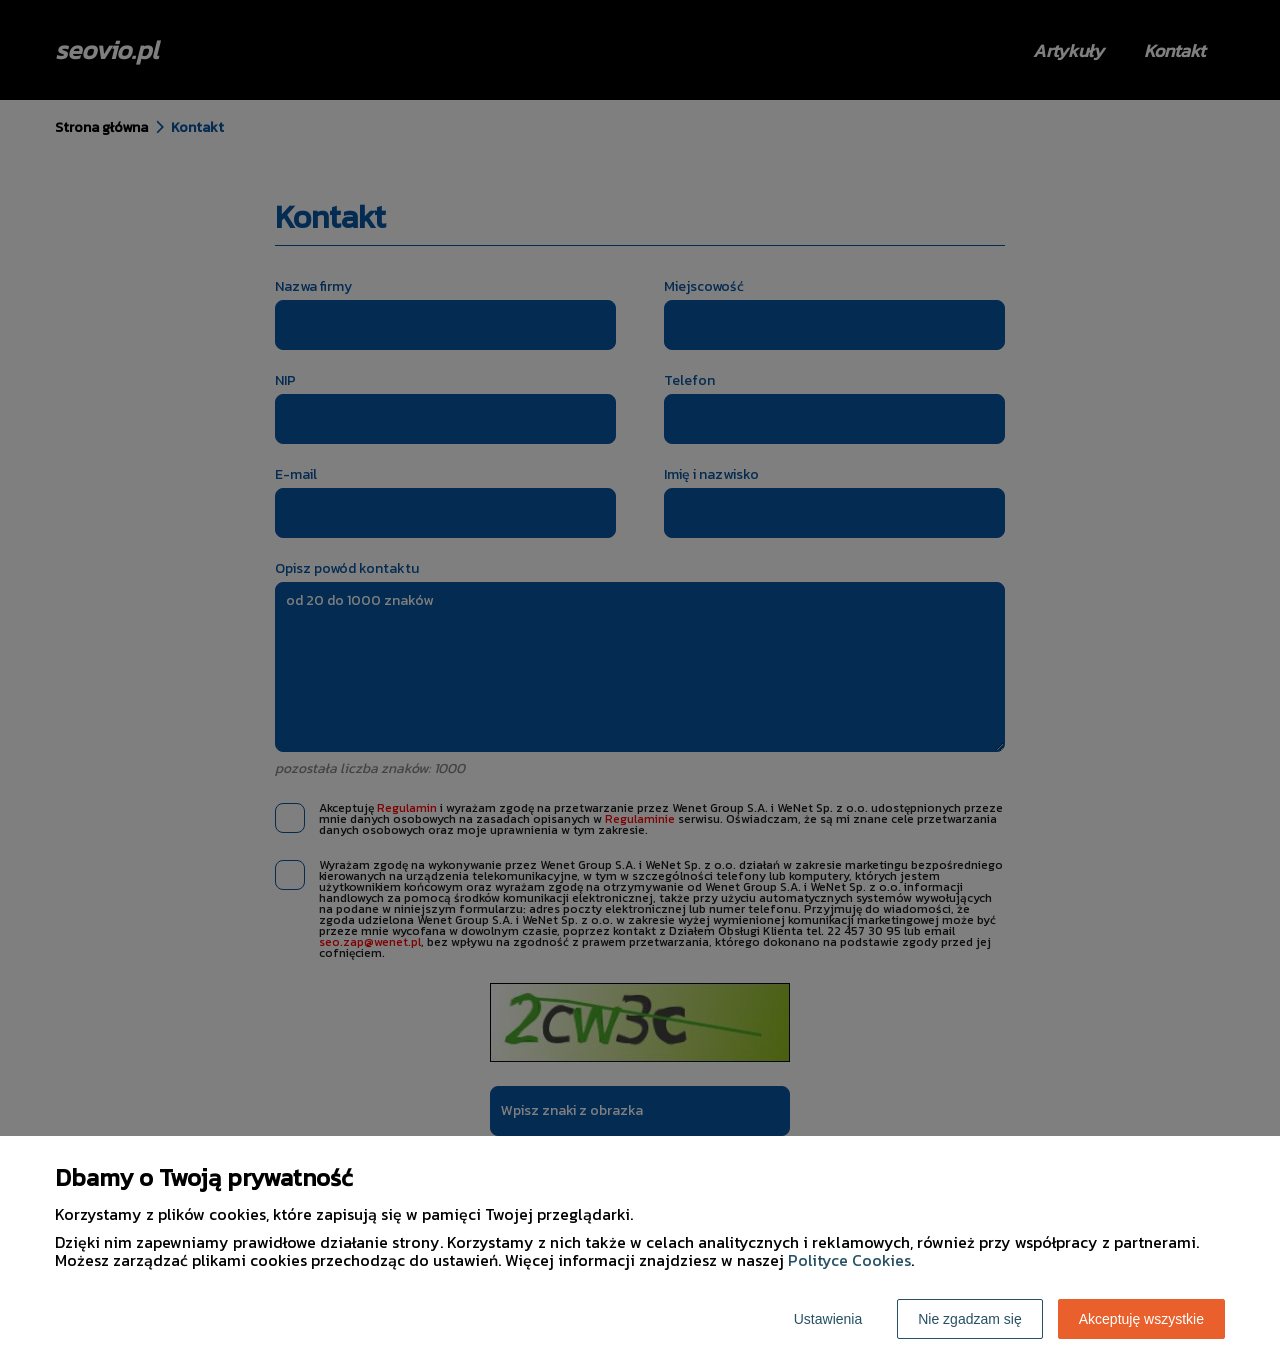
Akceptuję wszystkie (1141, 1319)
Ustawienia (828, 1319)
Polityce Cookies (849, 1260)
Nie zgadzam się (970, 1319)
